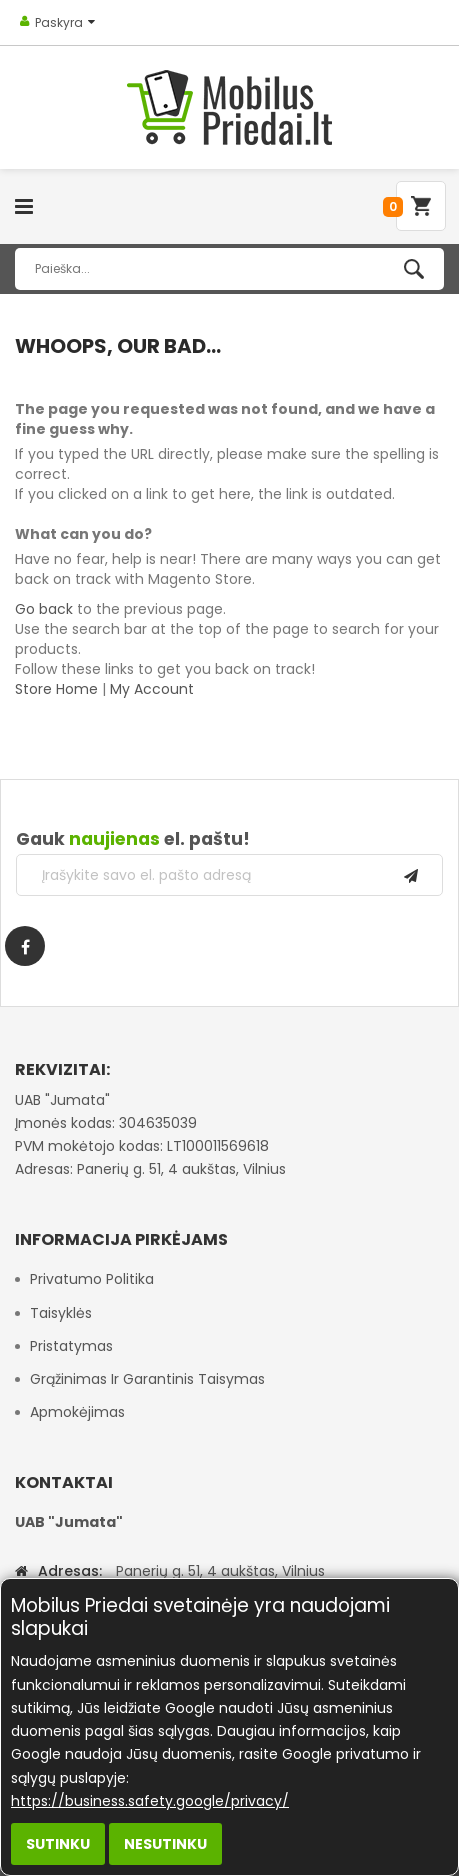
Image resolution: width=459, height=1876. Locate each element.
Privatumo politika (92, 1279)
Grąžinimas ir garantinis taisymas (147, 1379)
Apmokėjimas (77, 1412)
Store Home (56, 689)
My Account (152, 689)
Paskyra (59, 22)
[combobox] (229, 269)
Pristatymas (71, 1346)
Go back (44, 609)
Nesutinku (165, 1844)
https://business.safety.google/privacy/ (150, 1801)
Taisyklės (61, 1313)
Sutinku (58, 1844)
